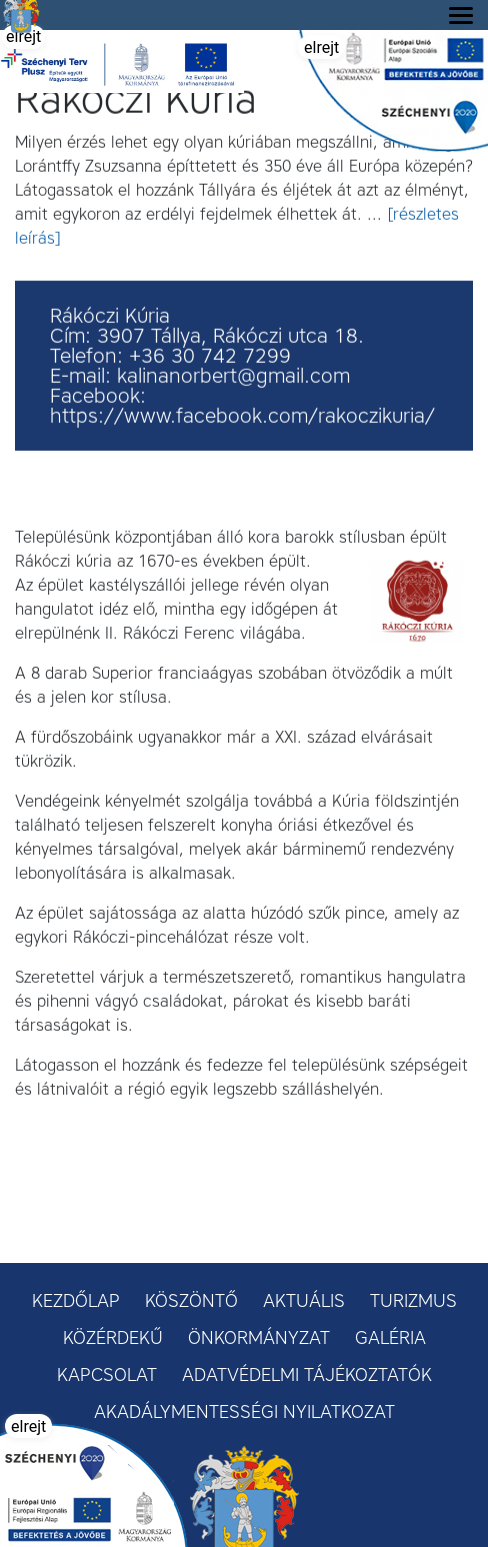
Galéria (390, 1338)
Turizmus (413, 1301)
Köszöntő (191, 1301)
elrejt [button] (23, 36)
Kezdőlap (76, 1301)
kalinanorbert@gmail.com (233, 378)
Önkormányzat (259, 1338)
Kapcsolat (107, 1375)
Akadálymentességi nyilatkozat (244, 1412)
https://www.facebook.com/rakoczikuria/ (242, 418)
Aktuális (304, 1301)
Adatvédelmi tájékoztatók (307, 1375)
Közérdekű (113, 1338)
